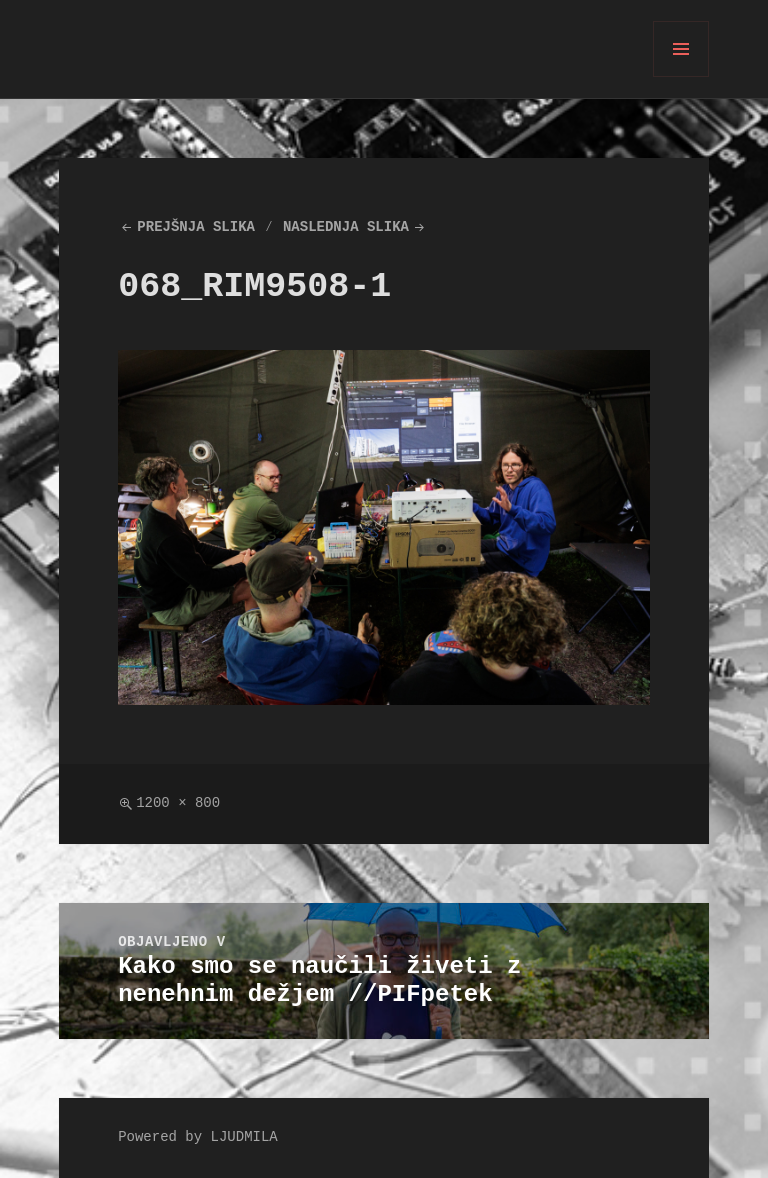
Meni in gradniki (681, 76)
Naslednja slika (346, 227)
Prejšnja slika (196, 227)
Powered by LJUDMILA (198, 1137)
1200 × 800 (178, 803)
